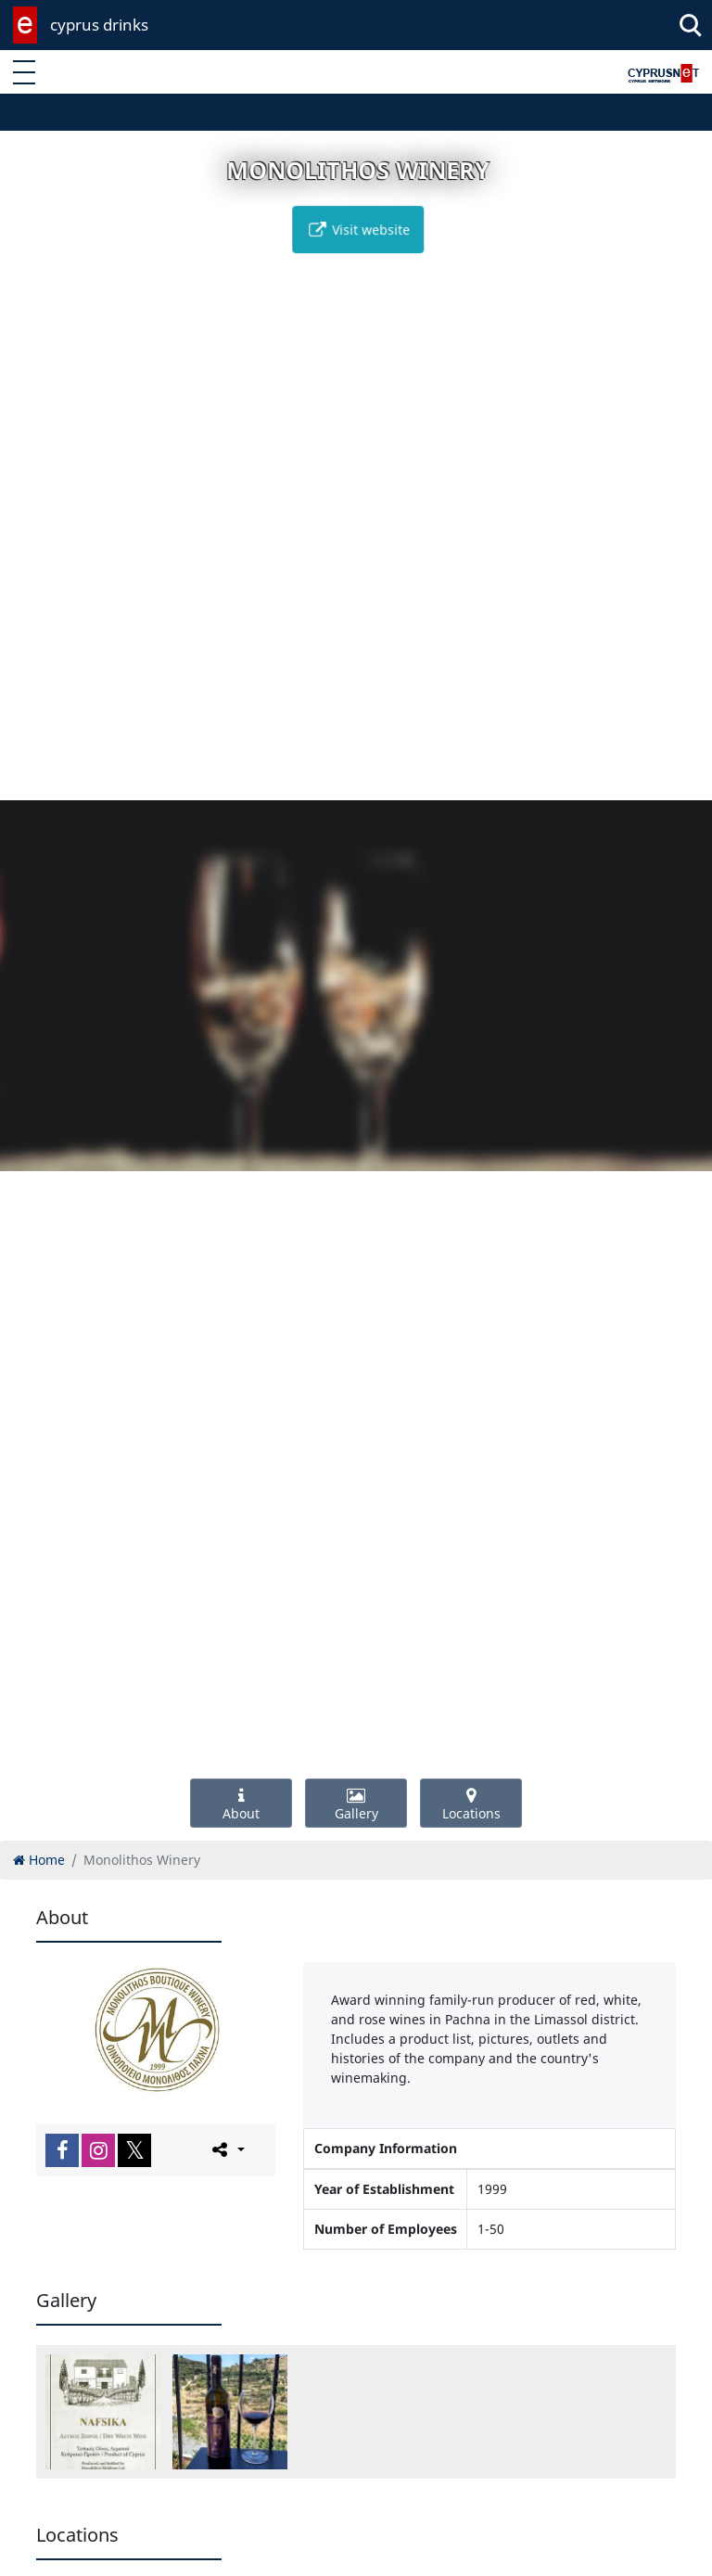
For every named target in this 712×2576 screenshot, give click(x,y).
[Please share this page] (226, 2149)
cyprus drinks (99, 24)
